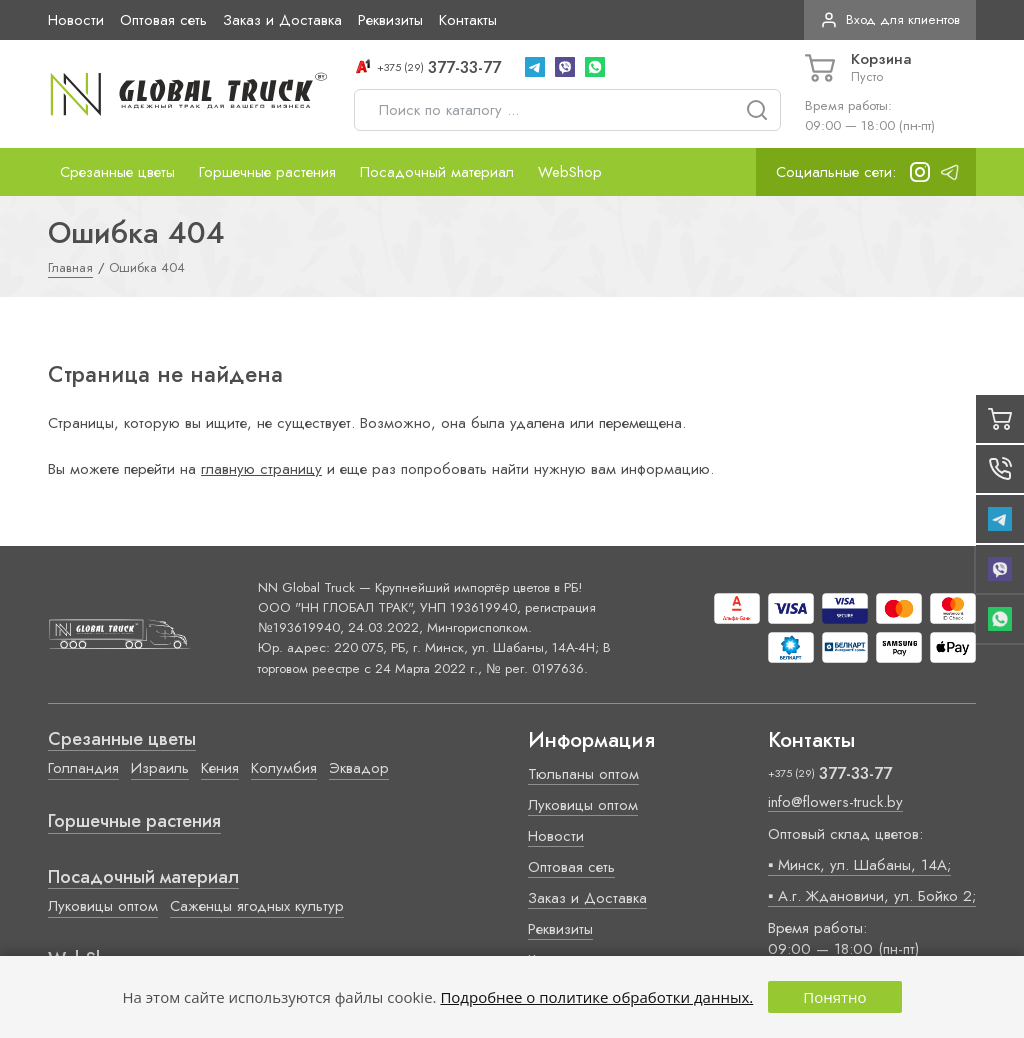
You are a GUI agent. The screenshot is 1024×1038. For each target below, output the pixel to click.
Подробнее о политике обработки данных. (596, 997)
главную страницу (261, 469)
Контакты (468, 20)
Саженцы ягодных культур (257, 906)
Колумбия (284, 768)
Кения (220, 768)
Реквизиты (390, 20)
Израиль (160, 768)
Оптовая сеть (163, 20)
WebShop (570, 172)
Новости (76, 20)
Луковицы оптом (103, 906)
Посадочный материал (437, 172)
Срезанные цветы (117, 172)
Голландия (83, 768)
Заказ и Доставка (282, 20)
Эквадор (359, 768)
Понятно (834, 997)
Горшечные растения (267, 172)
